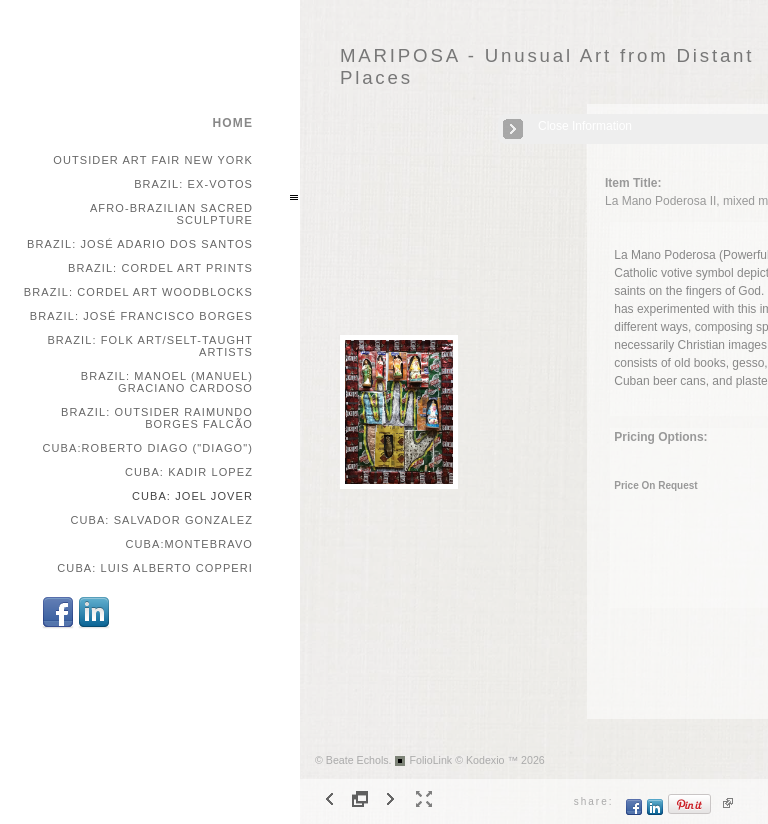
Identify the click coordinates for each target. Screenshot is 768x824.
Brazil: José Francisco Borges (141, 316)
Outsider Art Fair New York (153, 160)
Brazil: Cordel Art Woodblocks (138, 292)
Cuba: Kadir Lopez (189, 472)
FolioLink (431, 760)
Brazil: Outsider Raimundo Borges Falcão (157, 418)
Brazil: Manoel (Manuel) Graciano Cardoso (167, 382)
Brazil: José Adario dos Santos (140, 244)
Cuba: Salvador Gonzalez (161, 520)
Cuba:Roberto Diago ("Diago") (147, 448)
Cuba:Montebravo (189, 544)
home (233, 123)
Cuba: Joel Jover (192, 496)
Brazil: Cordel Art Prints (160, 268)
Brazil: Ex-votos (193, 184)
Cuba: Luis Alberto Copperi (155, 568)
